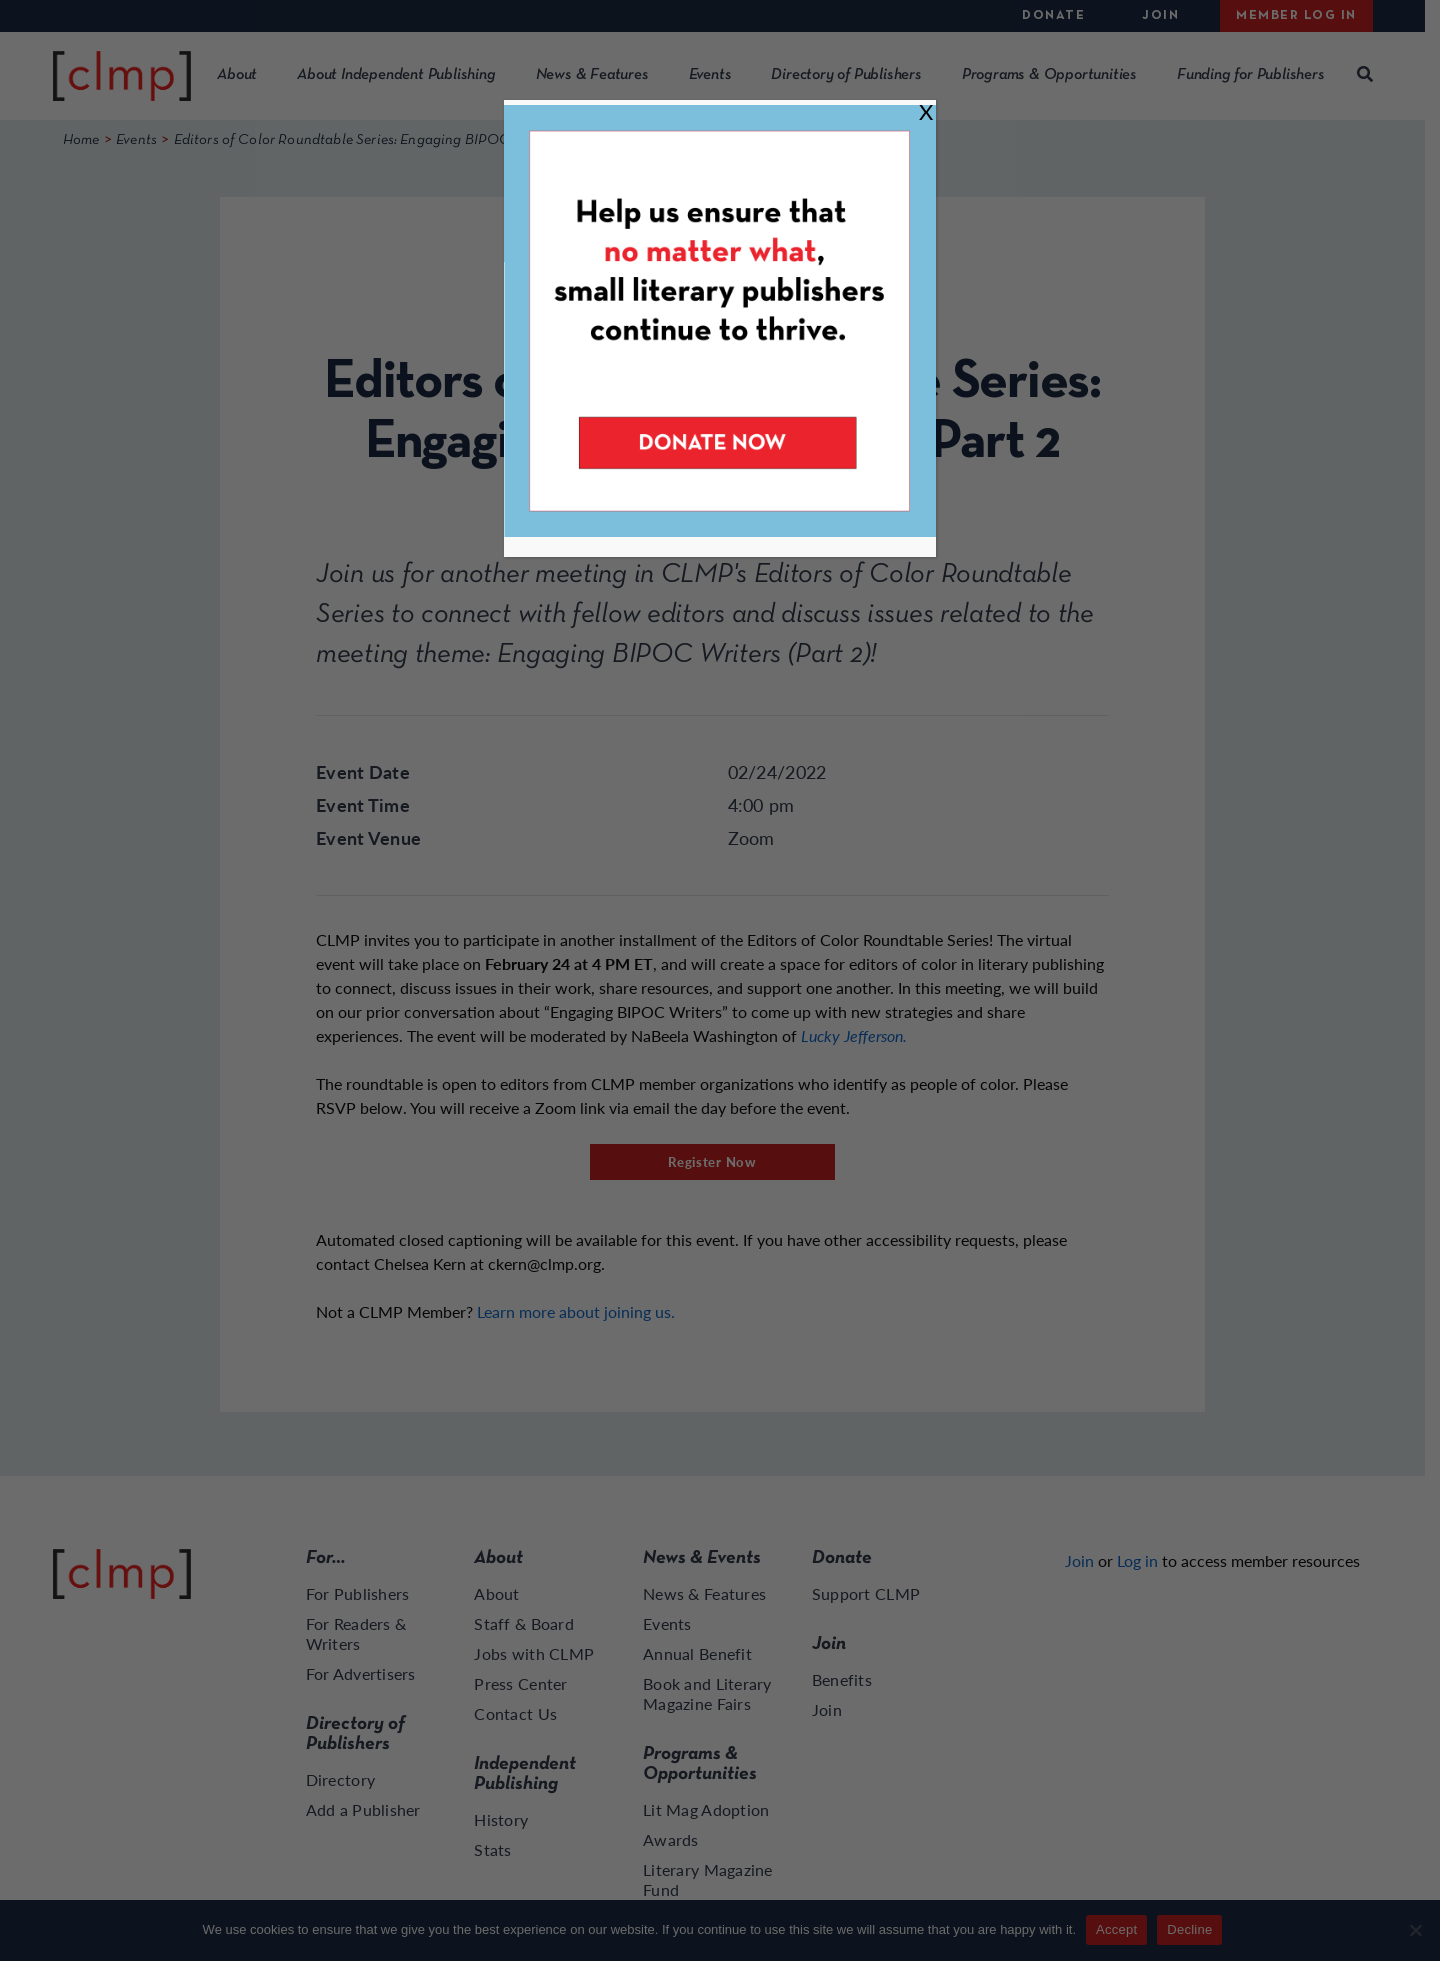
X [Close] (926, 111)
